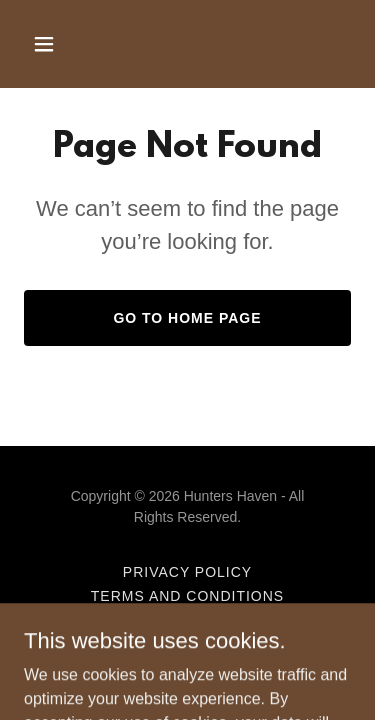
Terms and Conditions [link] (187, 596)
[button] (61, 44)
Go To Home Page (187, 318)
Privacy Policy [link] (187, 572)
